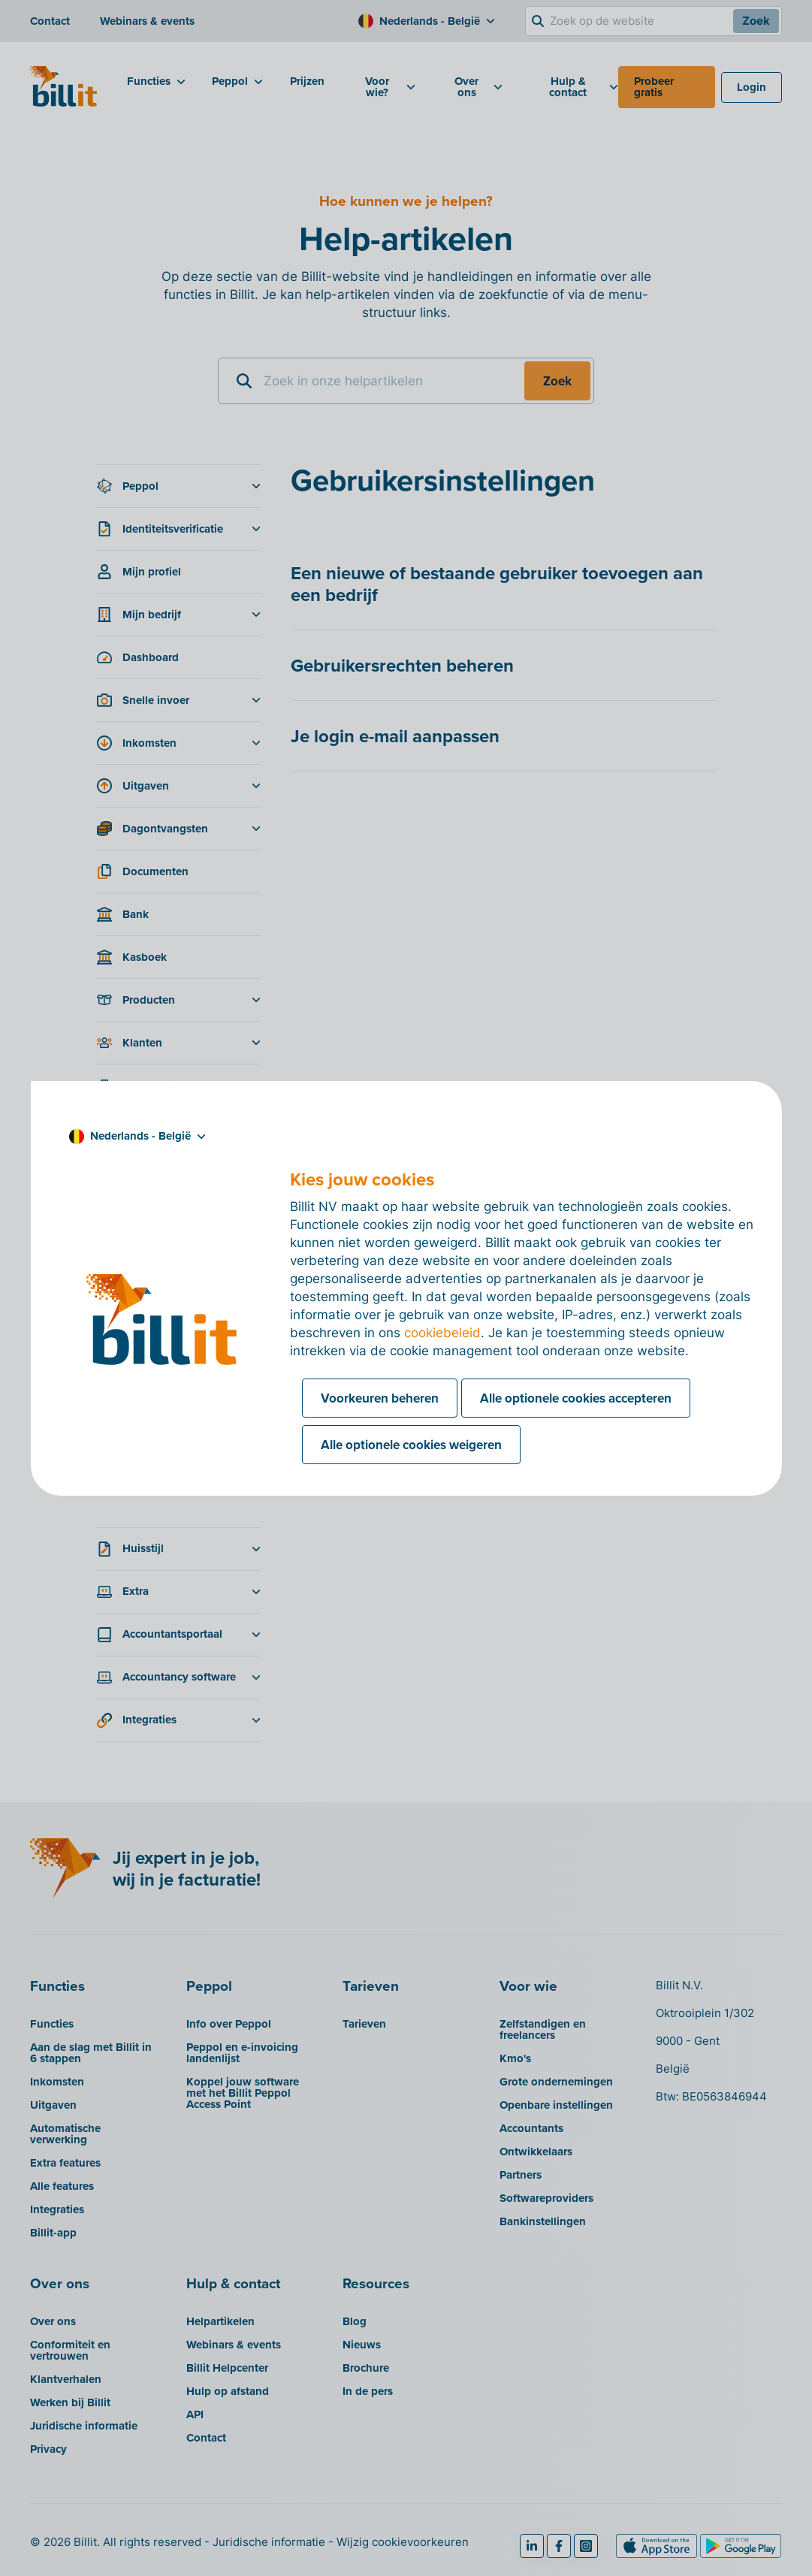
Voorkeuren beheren (380, 1398)
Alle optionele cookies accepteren (576, 1398)
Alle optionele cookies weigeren (411, 1445)
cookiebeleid (442, 1332)
